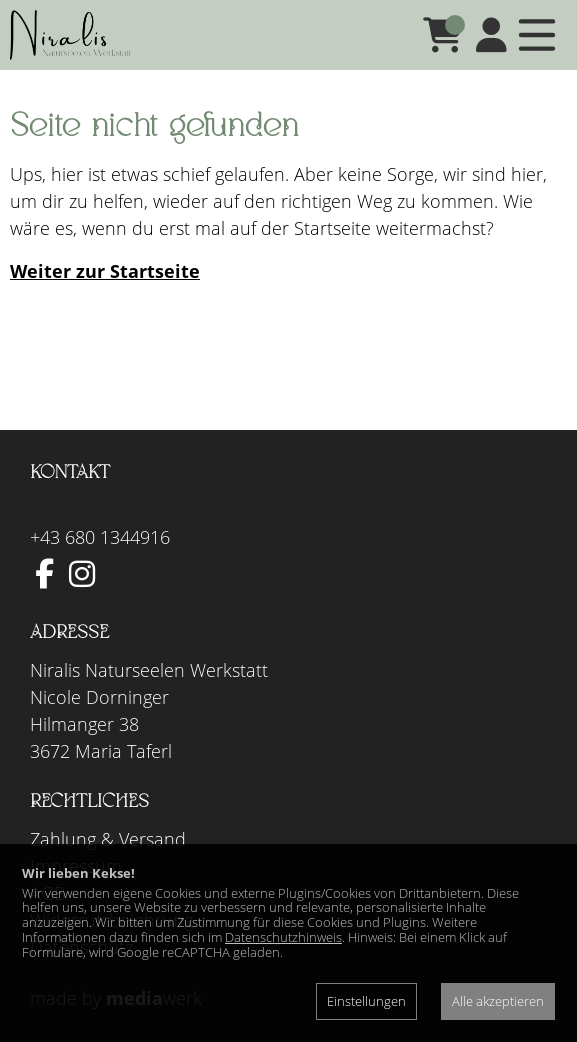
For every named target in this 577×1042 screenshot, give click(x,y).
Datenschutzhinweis (283, 937)
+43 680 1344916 (100, 537)
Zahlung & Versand (108, 839)
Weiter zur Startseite (105, 271)
